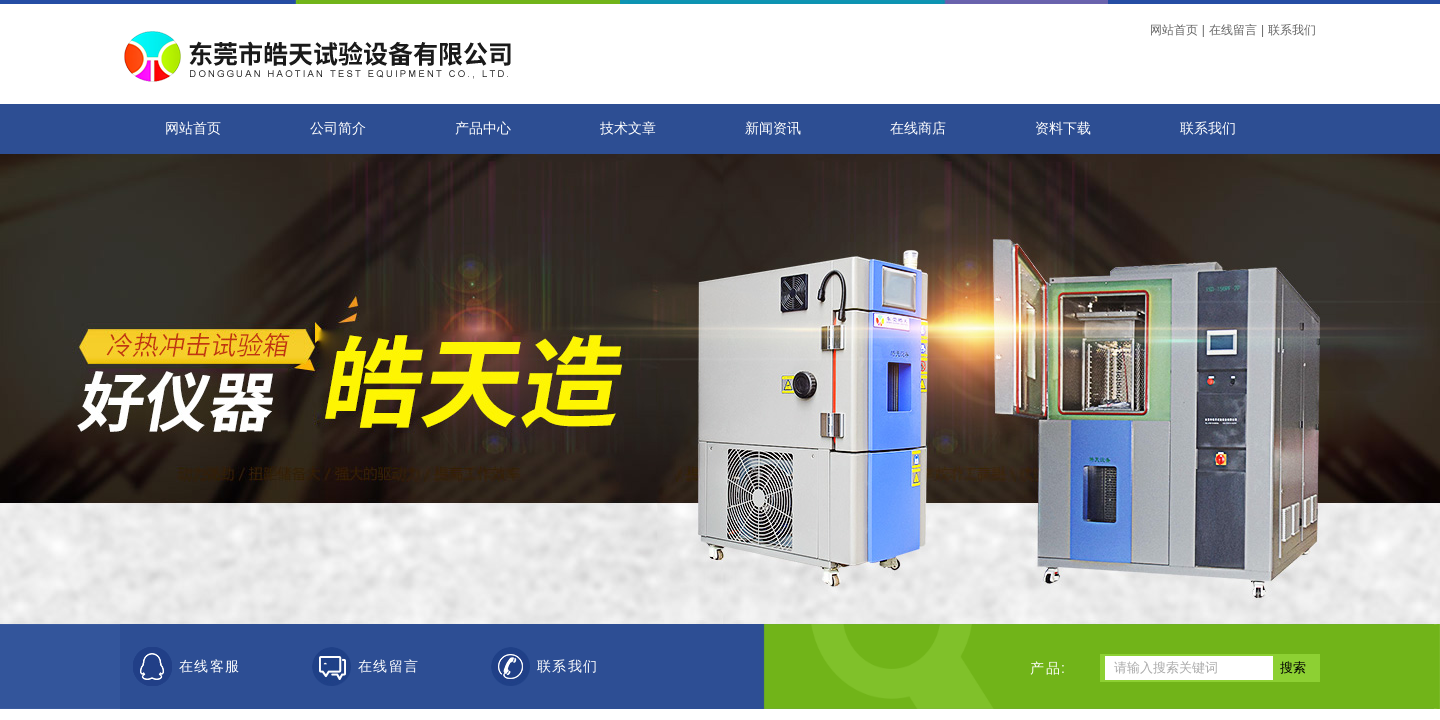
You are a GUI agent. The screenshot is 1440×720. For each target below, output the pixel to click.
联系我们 (1292, 30)
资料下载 (1063, 128)
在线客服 (210, 666)
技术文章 (628, 128)
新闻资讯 (773, 128)
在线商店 (918, 128)
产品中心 (483, 128)
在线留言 (1233, 30)
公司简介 (338, 128)
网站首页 (1174, 30)
